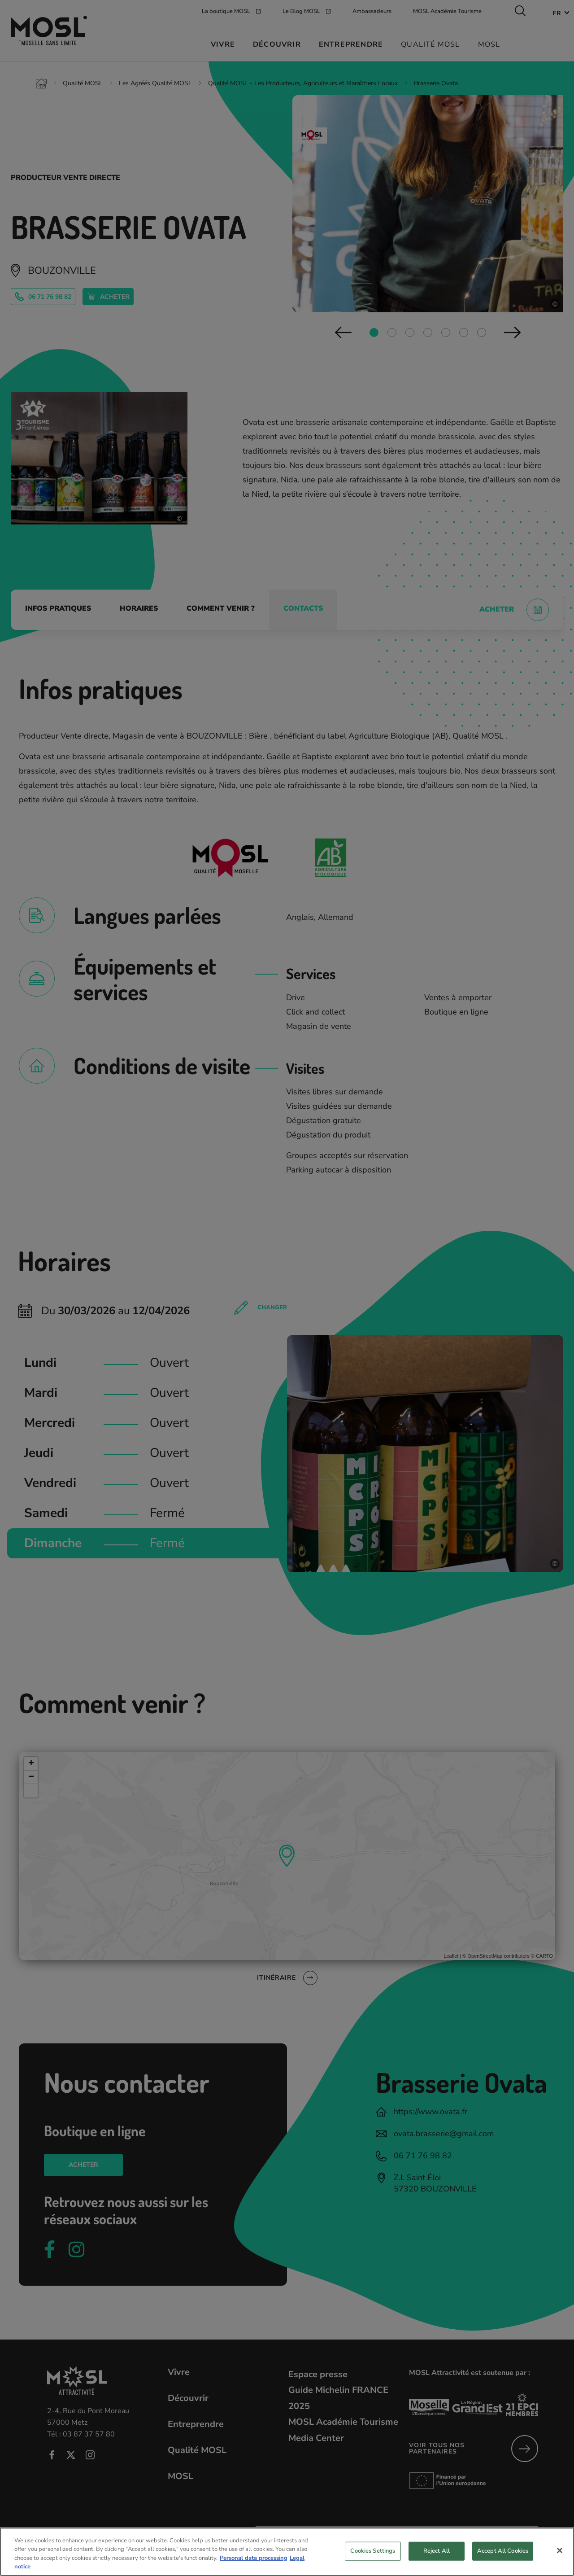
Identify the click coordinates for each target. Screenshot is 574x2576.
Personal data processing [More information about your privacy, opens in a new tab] (253, 2560)
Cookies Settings (372, 2552)
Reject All (436, 2552)
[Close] (560, 2552)
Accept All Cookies (502, 2552)
